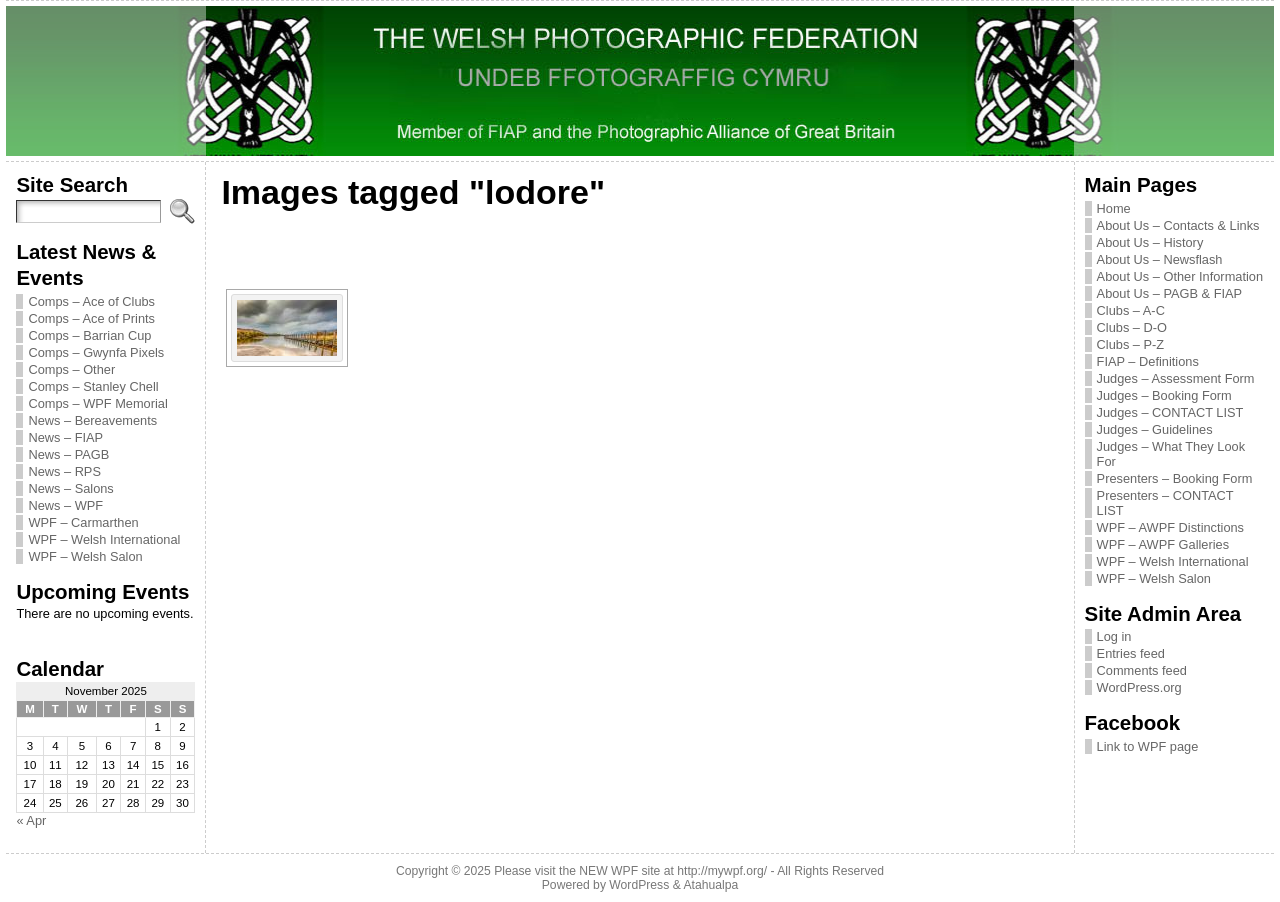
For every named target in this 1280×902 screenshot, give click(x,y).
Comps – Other (71, 369)
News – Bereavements (92, 420)
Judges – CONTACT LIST (1170, 412)
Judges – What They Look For (1171, 454)
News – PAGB (68, 454)
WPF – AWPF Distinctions (1170, 527)
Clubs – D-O (1132, 327)
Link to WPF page (1148, 746)
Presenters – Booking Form (1175, 478)
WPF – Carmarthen (83, 522)
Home (1114, 208)
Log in (1114, 636)
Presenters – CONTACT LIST (1165, 503)
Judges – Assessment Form (1176, 378)
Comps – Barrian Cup (89, 335)
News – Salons (70, 488)
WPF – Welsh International (104, 539)
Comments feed (1142, 670)
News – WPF (65, 505)
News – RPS (64, 471)
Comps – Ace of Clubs (91, 301)
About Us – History (1150, 242)
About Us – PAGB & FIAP (1170, 293)
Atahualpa (710, 885)
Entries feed (1131, 653)
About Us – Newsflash (1160, 259)
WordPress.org (1139, 687)
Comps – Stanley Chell (93, 386)
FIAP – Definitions (1148, 361)
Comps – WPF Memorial (97, 403)
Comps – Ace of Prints (91, 318)
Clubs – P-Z (1131, 344)
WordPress (639, 885)
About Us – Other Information (1180, 276)
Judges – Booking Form (1164, 395)
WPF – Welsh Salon (85, 556)
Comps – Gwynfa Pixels (96, 352)
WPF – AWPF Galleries (1163, 544)
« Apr (31, 820)
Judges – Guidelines (1155, 429)
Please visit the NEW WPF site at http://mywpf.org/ (630, 871)
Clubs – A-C (1131, 310)
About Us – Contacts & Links (1178, 225)
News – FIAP (65, 437)
